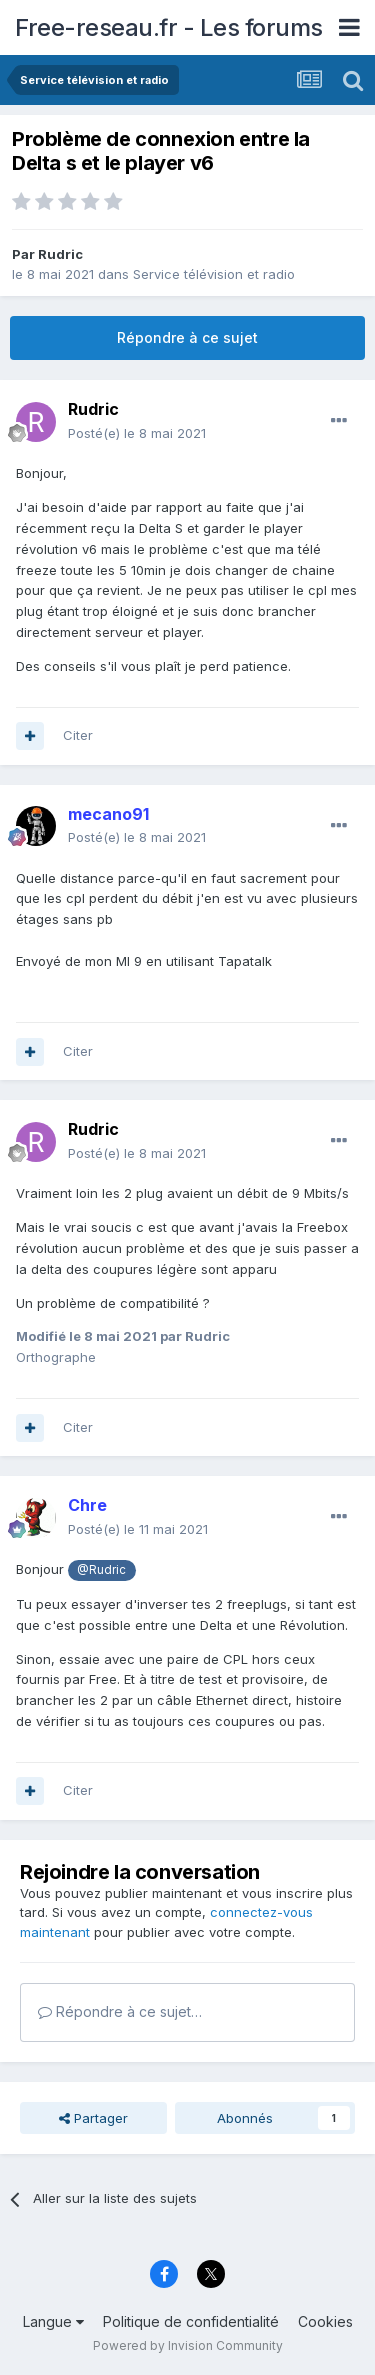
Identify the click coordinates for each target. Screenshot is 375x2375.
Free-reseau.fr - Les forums (169, 27)
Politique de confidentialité (191, 2321)
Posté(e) (137, 433)
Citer (78, 735)
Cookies (325, 2321)
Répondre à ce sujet (187, 337)
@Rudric (101, 1570)
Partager (93, 2118)
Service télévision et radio (214, 274)
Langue (53, 2321)
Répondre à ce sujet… (120, 2011)
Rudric (60, 254)
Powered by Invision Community (188, 2345)
